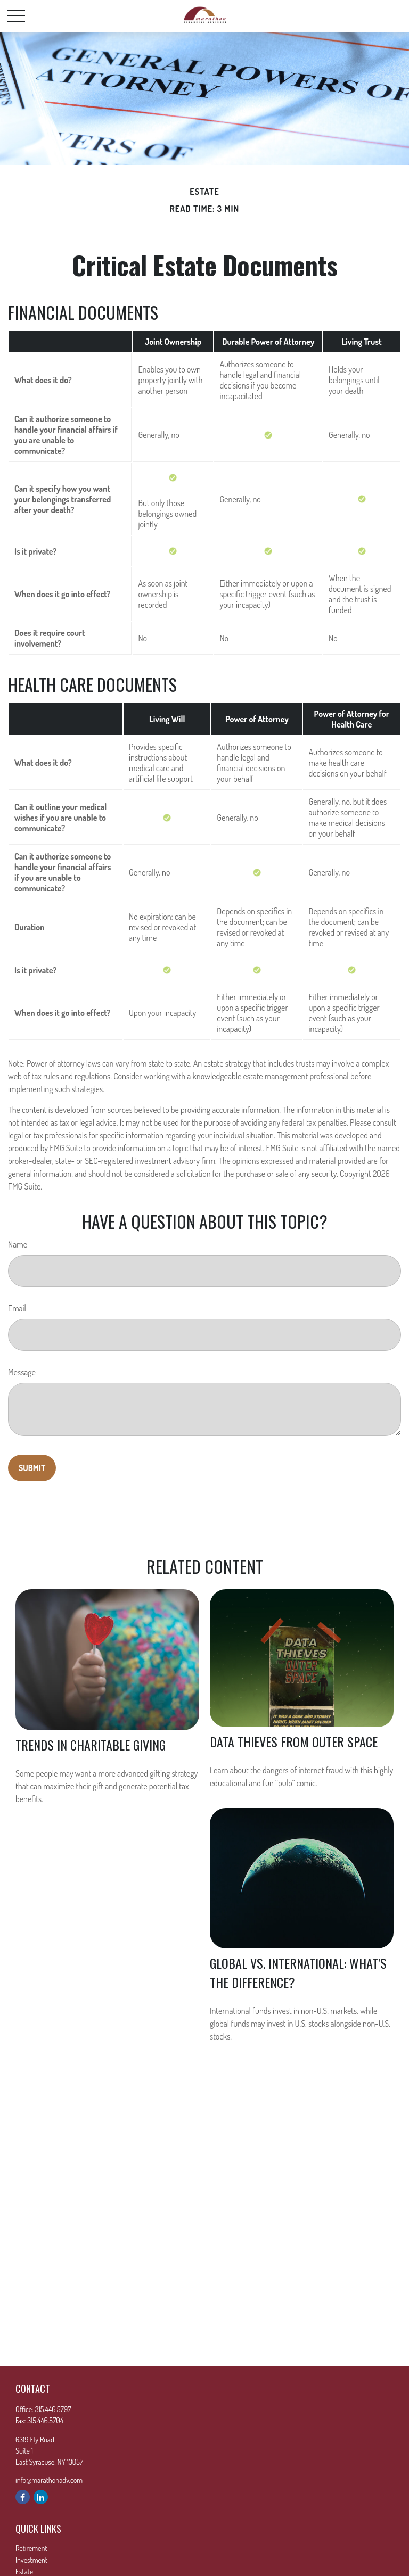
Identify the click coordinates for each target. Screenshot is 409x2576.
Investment (31, 2559)
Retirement (31, 2548)
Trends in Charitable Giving (90, 1744)
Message (22, 1372)
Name (17, 1244)
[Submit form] (32, 1468)
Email (17, 1308)
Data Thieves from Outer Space (294, 1741)
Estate (24, 2571)
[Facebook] (22, 2497)
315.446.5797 (53, 2409)
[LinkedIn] (41, 2497)
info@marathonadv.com (49, 2479)
